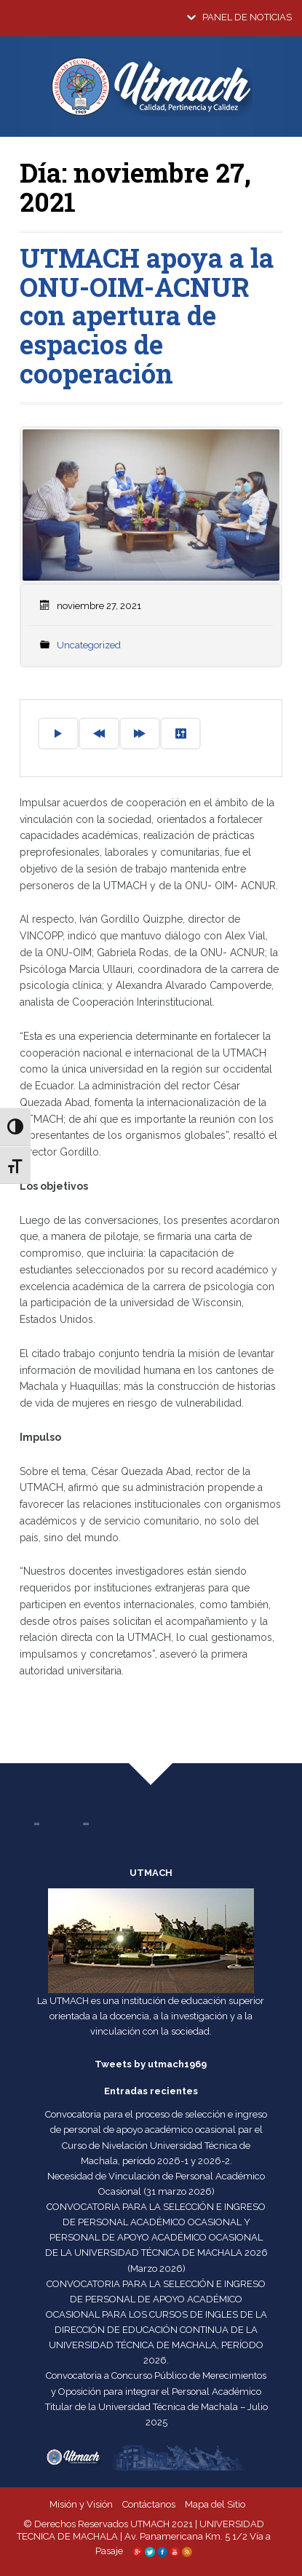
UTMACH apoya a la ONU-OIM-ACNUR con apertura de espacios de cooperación (147, 315)
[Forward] (139, 733)
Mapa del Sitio (215, 2504)
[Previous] (99, 733)
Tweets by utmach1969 (151, 2064)
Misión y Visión (81, 2504)
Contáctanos (148, 2504)
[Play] (58, 733)
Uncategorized (89, 645)
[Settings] (180, 733)
